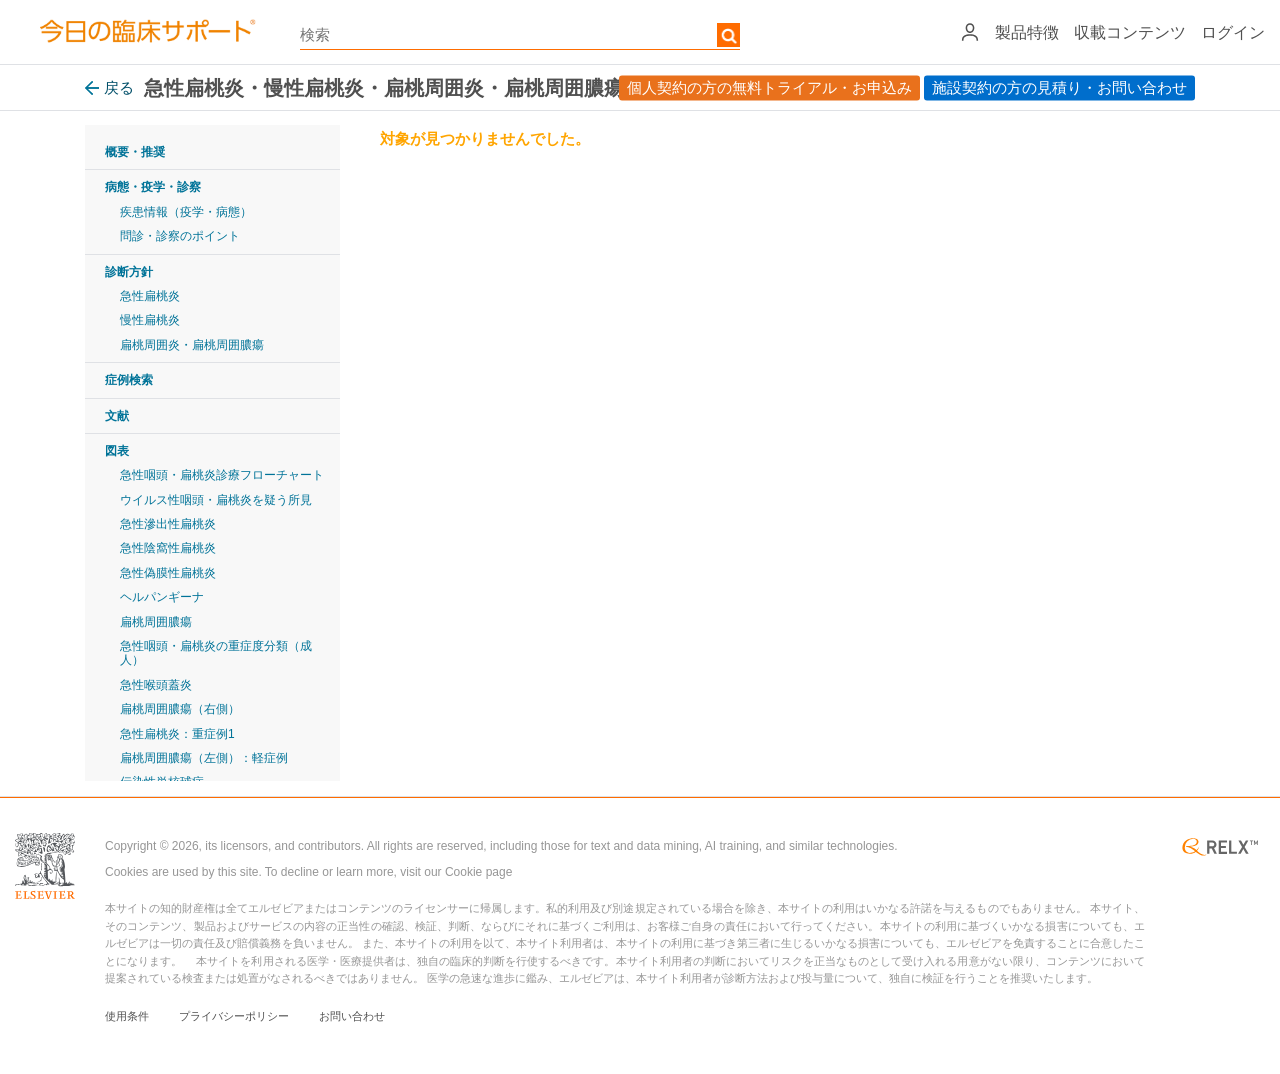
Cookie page (478, 872)
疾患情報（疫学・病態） (186, 212)
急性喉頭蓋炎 (156, 685)
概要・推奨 (135, 152)
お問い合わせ (352, 1016)
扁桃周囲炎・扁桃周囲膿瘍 (192, 345)
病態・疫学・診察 (153, 187)
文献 (117, 416)
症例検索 (129, 380)
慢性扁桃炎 (150, 320)
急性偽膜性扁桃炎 (168, 573)
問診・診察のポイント (180, 236)
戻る (109, 87)
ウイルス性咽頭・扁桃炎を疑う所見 (216, 500)
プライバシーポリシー (234, 1016)
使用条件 (127, 1016)
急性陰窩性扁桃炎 (168, 548)
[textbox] (520, 35)
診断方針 (129, 272)
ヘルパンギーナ (162, 597)
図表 (117, 451)
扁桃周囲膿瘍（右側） (180, 709)
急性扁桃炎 (150, 296)
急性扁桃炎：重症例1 (177, 734)
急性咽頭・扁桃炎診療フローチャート (222, 475)
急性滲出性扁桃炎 (168, 524)
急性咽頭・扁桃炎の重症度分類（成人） (216, 653)
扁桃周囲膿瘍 (156, 622)
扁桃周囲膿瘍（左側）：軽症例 (204, 758)
